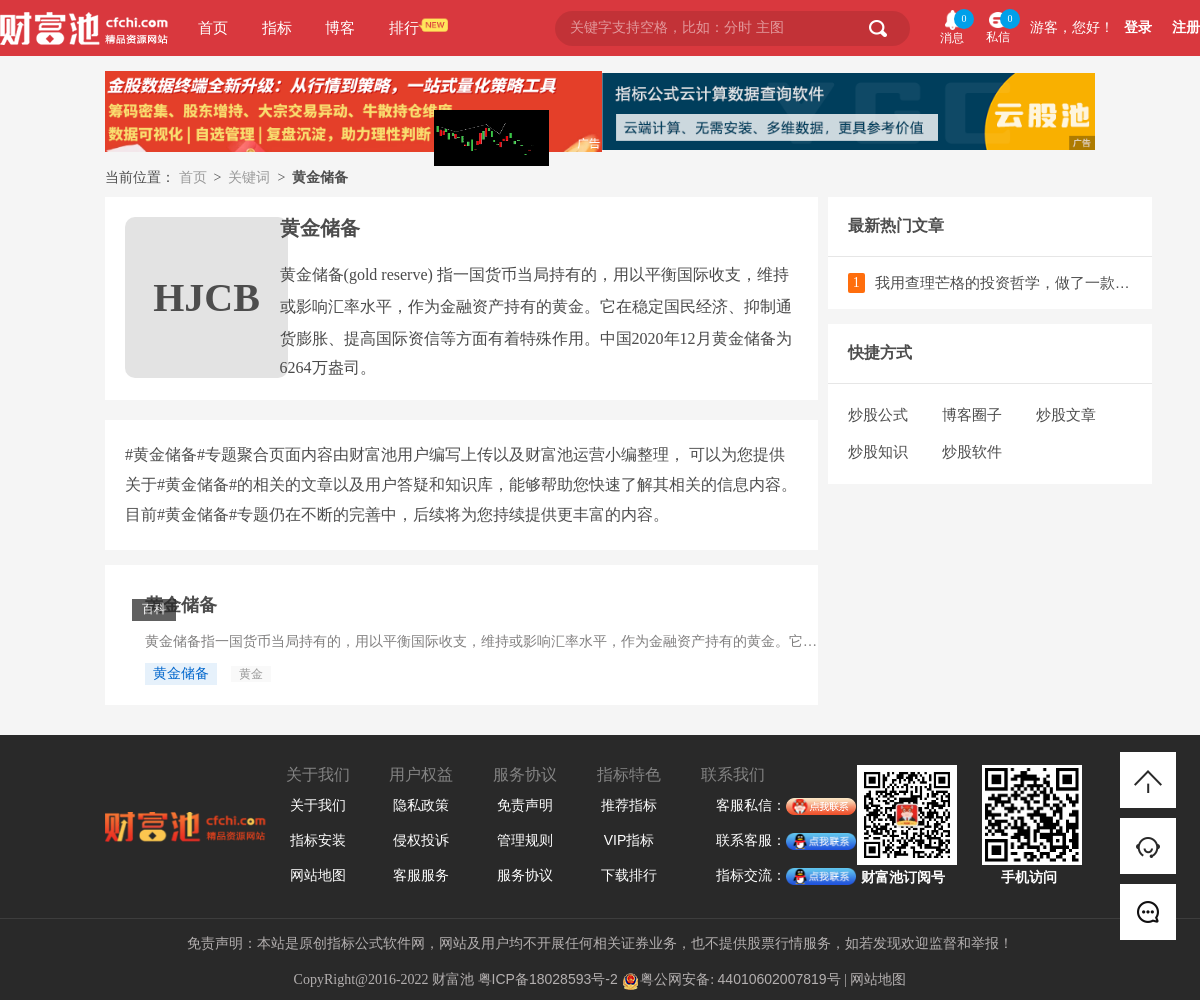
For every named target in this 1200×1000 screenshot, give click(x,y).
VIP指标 (629, 840)
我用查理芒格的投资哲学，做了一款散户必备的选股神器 (1003, 282)
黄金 (251, 674)
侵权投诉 (421, 840)
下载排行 (629, 875)
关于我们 (318, 805)
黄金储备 (181, 605)
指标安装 (318, 840)
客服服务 (421, 875)
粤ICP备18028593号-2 (548, 979)
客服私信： (751, 806)
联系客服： (751, 841)
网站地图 (318, 875)
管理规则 (525, 840)
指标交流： (751, 876)
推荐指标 (629, 805)
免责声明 (525, 805)
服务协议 (525, 875)
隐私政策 (421, 805)
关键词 (249, 177)
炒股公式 (878, 414)
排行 (404, 27)
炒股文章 (1066, 414)
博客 (340, 27)
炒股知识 (878, 451)
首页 (213, 27)
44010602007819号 (779, 979)
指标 (277, 27)
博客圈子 (972, 414)
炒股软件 (972, 451)
